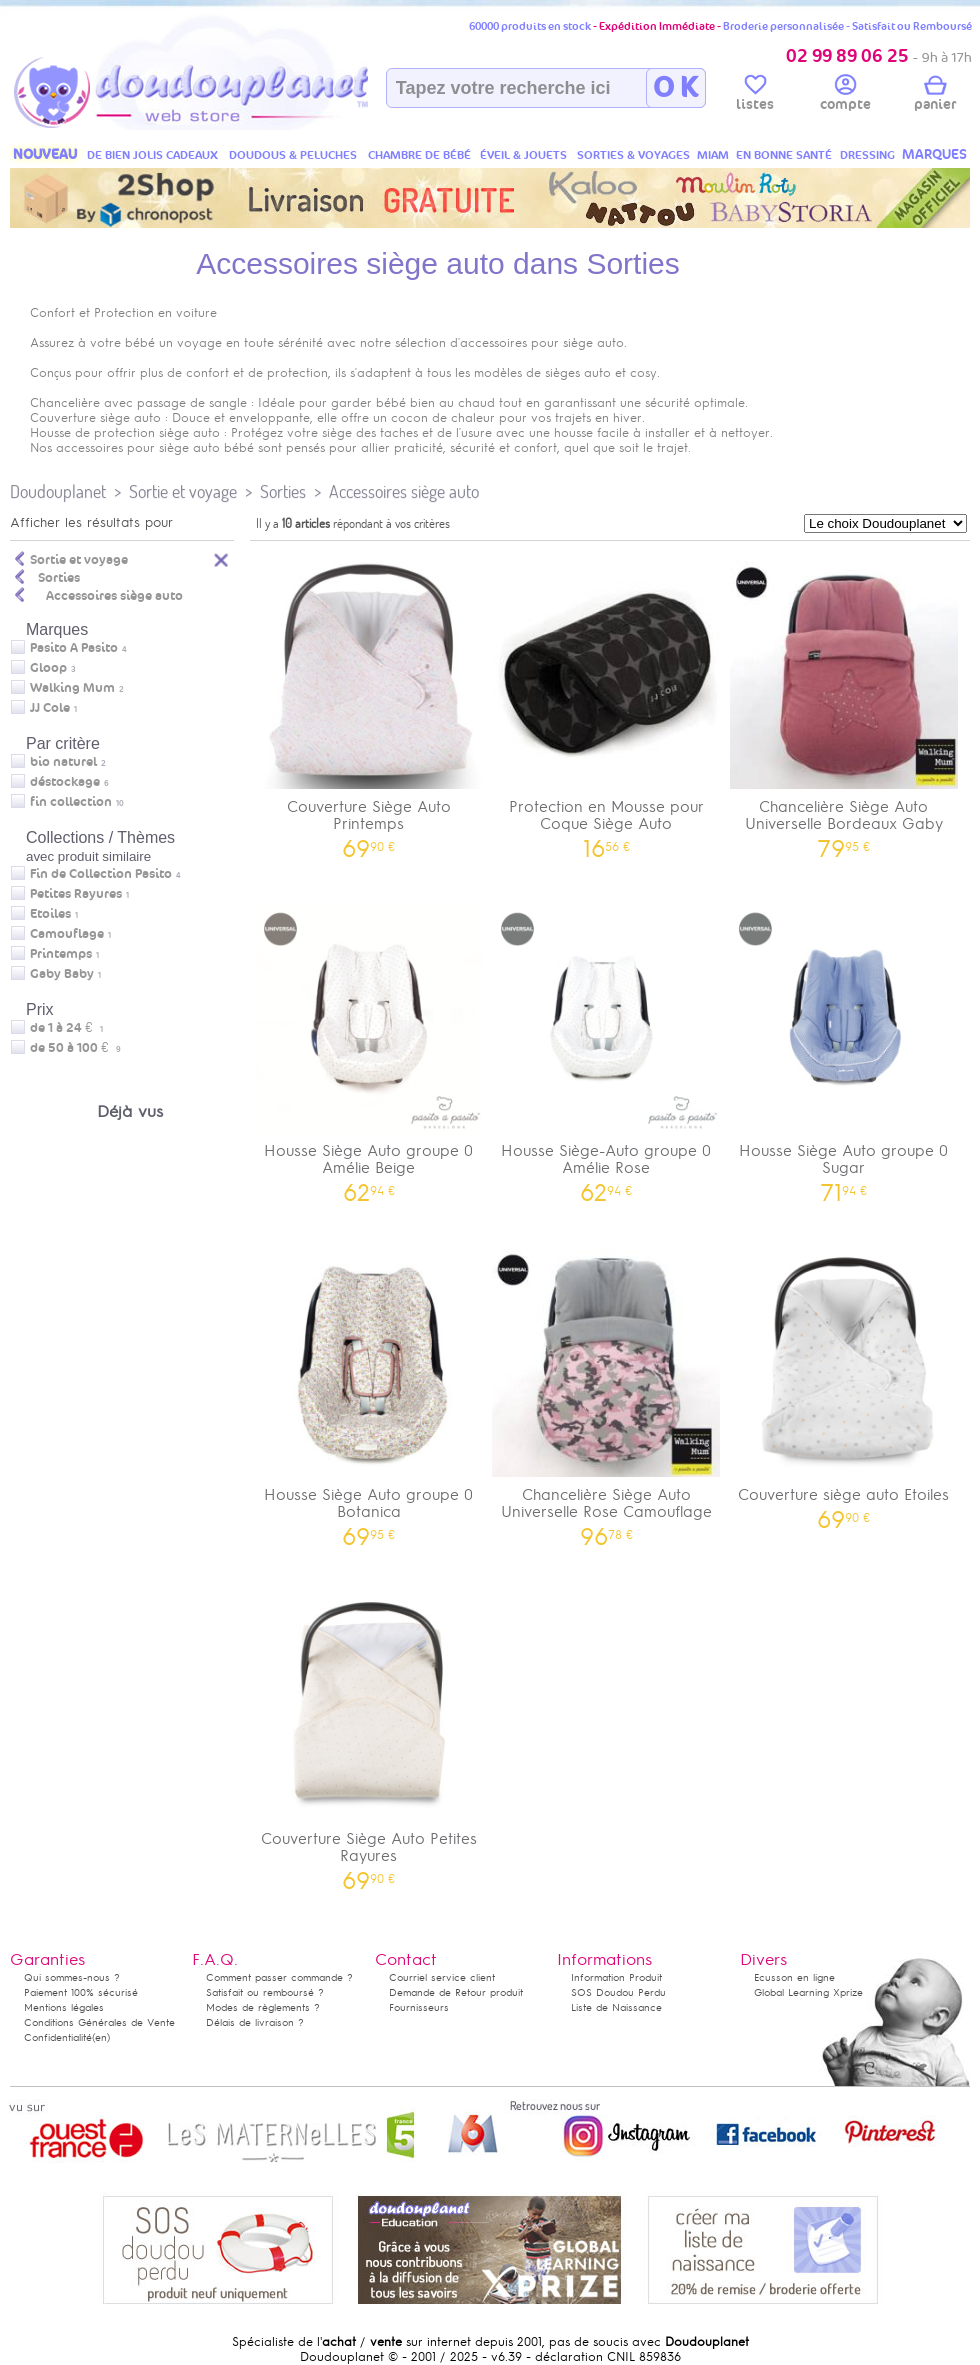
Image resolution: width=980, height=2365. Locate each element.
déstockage (65, 782)
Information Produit (616, 1977)
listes (755, 96)
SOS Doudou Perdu (618, 1992)
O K (675, 88)
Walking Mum (72, 688)
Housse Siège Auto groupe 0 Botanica (369, 1391)
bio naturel (63, 762)
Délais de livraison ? (255, 2022)
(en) (101, 2037)
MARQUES (934, 154)
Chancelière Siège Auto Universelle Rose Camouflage (607, 1391)
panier (935, 96)
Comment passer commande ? (279, 1977)
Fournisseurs (419, 2007)
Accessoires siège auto (404, 491)
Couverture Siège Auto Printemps (369, 703)
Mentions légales (64, 2007)
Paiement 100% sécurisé (81, 1992)
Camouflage (67, 934)
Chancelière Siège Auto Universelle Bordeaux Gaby (844, 703)
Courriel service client (442, 1977)
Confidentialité (58, 2037)
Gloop (48, 668)
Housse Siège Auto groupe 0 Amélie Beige (369, 1047)
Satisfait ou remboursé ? (265, 1992)
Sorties (283, 491)
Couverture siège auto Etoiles (844, 1382)
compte (845, 96)
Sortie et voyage (183, 491)
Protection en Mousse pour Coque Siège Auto (607, 703)
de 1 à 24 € (66, 1028)
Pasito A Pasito (74, 648)
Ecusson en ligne (794, 1977)
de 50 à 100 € (75, 1048)
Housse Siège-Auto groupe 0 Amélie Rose (607, 1047)
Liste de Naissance (616, 2007)
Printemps (61, 954)
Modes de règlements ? (263, 2007)
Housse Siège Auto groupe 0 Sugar (844, 1047)
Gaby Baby (62, 974)
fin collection (71, 802)
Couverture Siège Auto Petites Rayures (369, 1735)
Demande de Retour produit (456, 1992)
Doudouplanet (58, 491)
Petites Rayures (76, 894)
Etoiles (50, 914)
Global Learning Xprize (808, 1992)
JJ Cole (50, 708)
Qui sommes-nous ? (72, 1977)
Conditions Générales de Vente (99, 2022)
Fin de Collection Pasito (101, 874)
